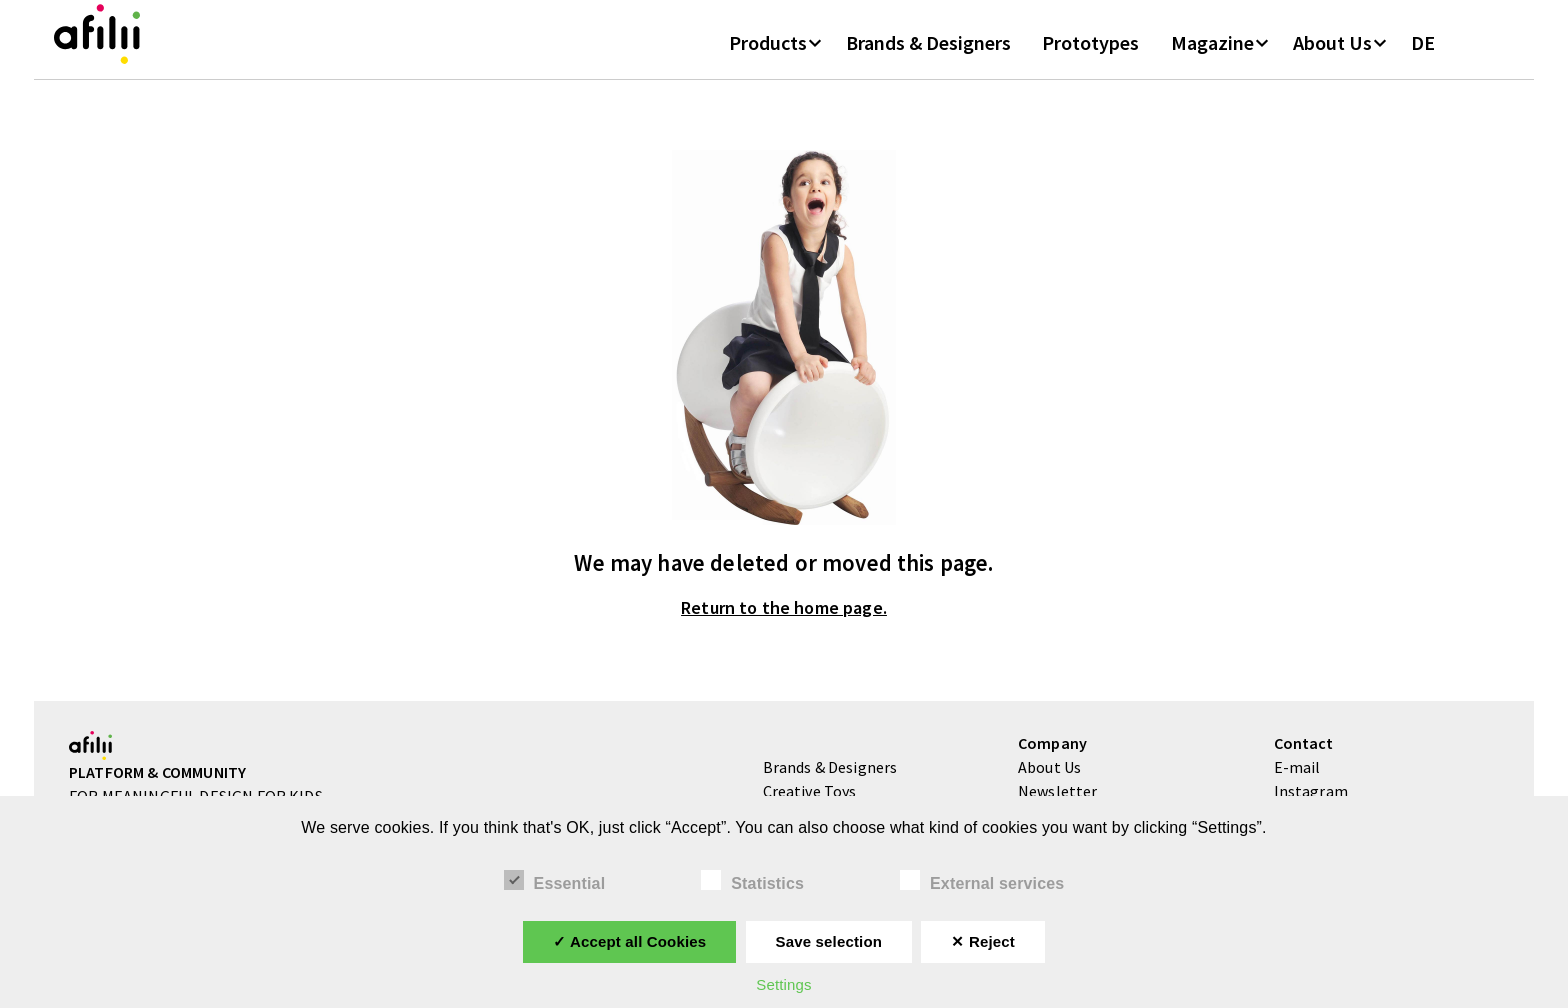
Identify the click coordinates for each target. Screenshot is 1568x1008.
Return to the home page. (784, 631)
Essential (555, 881)
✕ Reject (982, 941)
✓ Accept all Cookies (629, 941)
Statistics (752, 881)
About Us (1332, 59)
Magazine (1212, 59)
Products (768, 59)
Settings (783, 984)
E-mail (1297, 790)
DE (1423, 59)
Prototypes (1090, 59)
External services (982, 881)
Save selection (829, 941)
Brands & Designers (928, 59)
